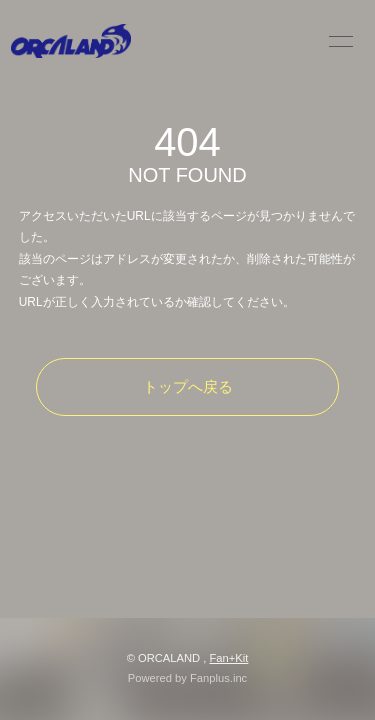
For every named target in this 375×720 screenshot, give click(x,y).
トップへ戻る (188, 386)
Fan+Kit (228, 658)
